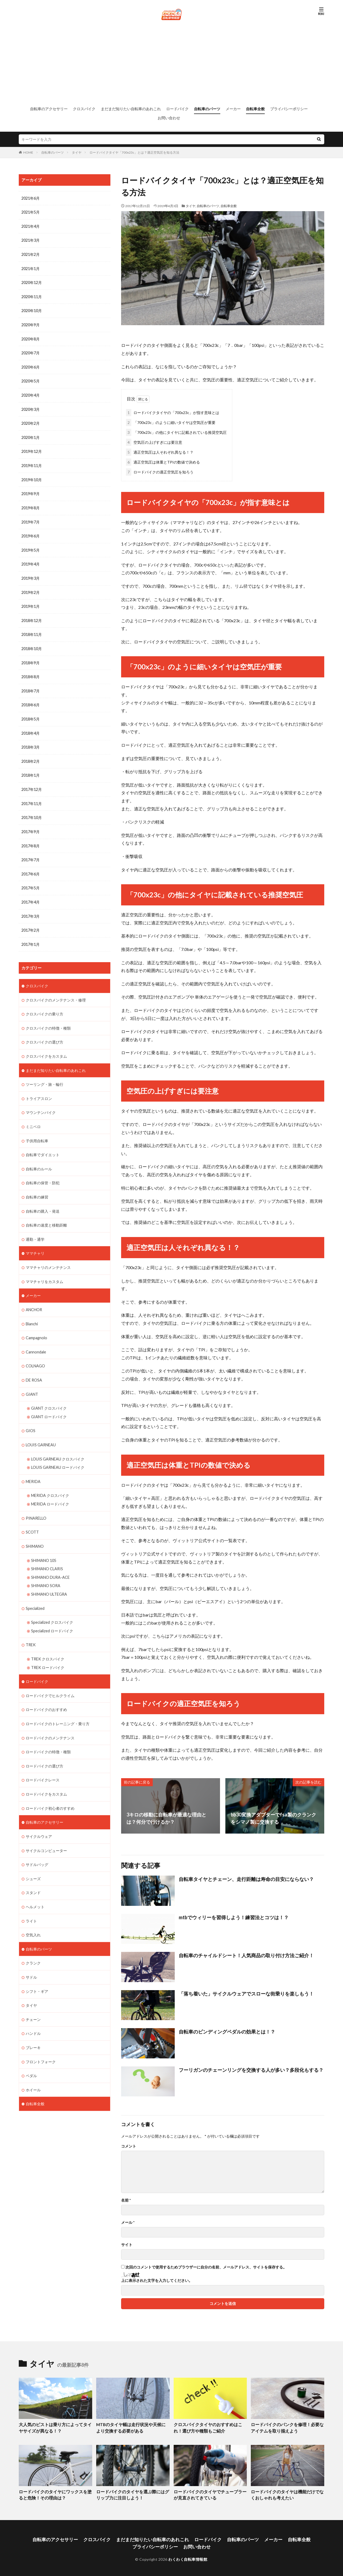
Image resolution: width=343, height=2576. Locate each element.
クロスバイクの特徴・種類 (48, 1018)
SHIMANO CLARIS (47, 1553)
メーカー (233, 109)
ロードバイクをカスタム (46, 1775)
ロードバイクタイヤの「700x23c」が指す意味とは (172, 411)
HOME (28, 152)
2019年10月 (31, 476)
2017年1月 (30, 936)
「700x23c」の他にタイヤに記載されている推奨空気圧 (176, 431)
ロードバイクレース (42, 1761)
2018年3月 (30, 741)
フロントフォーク (41, 2040)
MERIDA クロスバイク (50, 1480)
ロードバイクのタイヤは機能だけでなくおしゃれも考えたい (287, 2493)
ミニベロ (33, 1116)
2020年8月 (30, 337)
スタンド (33, 1873)
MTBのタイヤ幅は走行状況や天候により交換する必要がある (131, 2426)
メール (128, 2221)
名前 (126, 2199)
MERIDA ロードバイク (50, 1489)
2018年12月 (31, 615)
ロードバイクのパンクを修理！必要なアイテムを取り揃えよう (287, 2426)
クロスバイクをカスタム (46, 1046)
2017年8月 (30, 838)
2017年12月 (31, 782)
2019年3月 (30, 574)
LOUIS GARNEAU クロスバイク (57, 1444)
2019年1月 (30, 602)
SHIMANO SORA (45, 1569)
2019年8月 (30, 504)
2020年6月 (30, 365)
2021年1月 (30, 267)
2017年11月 (31, 796)
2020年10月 (31, 309)
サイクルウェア (39, 1817)
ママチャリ (35, 1241)
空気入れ (33, 1914)
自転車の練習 (37, 1185)
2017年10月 (31, 810)
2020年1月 (30, 435)
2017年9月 (30, 824)
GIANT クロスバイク (49, 1394)
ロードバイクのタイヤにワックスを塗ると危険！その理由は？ (55, 2493)
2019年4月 (30, 560)
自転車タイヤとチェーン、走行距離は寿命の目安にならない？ (246, 1878)
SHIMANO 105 (43, 1544)
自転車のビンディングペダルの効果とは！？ (227, 2031)
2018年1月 (30, 769)
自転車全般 (255, 109)
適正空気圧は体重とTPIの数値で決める (163, 461)
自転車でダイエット (42, 1144)
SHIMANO (35, 1530)
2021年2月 (30, 254)
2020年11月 (31, 295)
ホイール (33, 2067)
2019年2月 (30, 588)
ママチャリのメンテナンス (48, 1255)
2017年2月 (30, 922)
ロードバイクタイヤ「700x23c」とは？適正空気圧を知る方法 (134, 152)
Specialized (35, 1591)
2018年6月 (30, 699)
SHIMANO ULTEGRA (49, 1578)
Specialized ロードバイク (52, 1614)
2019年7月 (30, 518)
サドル (31, 1956)
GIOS (30, 1416)
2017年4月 (30, 894)
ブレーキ (33, 2026)
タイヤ (76, 152)
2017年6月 (30, 866)
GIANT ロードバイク (49, 1403)
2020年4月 (30, 393)
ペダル (31, 2053)
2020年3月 (30, 407)
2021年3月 (30, 240)
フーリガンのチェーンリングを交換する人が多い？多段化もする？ (251, 2069)
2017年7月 (30, 852)
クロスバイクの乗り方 (44, 1005)
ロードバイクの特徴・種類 (48, 1733)
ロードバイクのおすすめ (46, 1692)
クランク (33, 1942)
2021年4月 (30, 226)
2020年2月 (30, 421)
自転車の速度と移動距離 (46, 1213)
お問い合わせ (169, 118)
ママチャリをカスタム (44, 1269)
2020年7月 (30, 351)
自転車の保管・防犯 (42, 1172)
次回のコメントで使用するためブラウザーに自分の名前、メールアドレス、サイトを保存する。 (206, 2266)
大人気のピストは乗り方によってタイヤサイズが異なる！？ (55, 2426)
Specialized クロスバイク (52, 1605)
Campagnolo (36, 1325)
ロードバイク (177, 109)
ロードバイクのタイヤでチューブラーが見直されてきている (210, 2493)
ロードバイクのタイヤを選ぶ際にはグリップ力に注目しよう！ (132, 2493)
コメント (128, 2145)
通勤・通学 (35, 1227)
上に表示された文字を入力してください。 (156, 2279)
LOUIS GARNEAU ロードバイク (57, 1453)
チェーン (33, 1998)
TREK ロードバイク (47, 1650)
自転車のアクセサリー (49, 109)
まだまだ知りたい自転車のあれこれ (131, 109)
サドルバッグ (37, 1845)
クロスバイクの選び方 (44, 1032)
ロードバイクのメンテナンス (50, 1719)
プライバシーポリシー (289, 109)
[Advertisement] (171, 62)
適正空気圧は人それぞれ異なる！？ (159, 451)
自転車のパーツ (207, 109)
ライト (31, 1900)
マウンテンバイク (41, 1102)
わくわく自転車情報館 (187, 2556)
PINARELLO (36, 1503)
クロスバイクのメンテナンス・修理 (56, 991)
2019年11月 (31, 462)
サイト (126, 2243)
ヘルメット (35, 1886)
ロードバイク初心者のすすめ (50, 1789)
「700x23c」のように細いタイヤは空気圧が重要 (170, 421)
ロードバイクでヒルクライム (50, 1678)
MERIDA (33, 1467)
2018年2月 (30, 755)
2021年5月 (30, 212)
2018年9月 (30, 657)
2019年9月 (30, 490)
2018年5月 (30, 713)
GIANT (32, 1380)
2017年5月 (30, 880)
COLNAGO (35, 1352)
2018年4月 (30, 727)
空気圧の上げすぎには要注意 (154, 441)
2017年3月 (30, 908)
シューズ (33, 1859)
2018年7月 (30, 685)
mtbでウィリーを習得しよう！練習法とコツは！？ (234, 1916)
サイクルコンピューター (46, 1831)
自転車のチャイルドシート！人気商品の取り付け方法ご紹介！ (246, 1954)
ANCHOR (34, 1297)
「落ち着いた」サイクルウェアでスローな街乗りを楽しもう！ (246, 1992)
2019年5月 (30, 546)
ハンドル (33, 2012)
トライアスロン (39, 1088)
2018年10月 (31, 643)
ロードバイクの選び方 (44, 1747)
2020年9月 (30, 323)
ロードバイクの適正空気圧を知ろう (159, 471)
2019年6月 (30, 532)
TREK (31, 1628)
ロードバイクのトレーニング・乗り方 (58, 1706)
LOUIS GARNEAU (41, 1430)
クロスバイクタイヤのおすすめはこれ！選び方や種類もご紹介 (210, 2426)
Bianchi (32, 1311)
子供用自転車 (37, 1130)
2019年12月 (31, 448)
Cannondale (36, 1339)
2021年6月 (30, 198)
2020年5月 (30, 379)
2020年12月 (31, 281)
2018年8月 (30, 671)
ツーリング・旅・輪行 (44, 1074)
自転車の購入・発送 (42, 1199)
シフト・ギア (37, 1970)
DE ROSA (34, 1366)
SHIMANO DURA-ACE (50, 1561)
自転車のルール (39, 1158)
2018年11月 (31, 629)
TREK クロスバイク (47, 1642)
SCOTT (32, 1517)
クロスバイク (84, 109)
